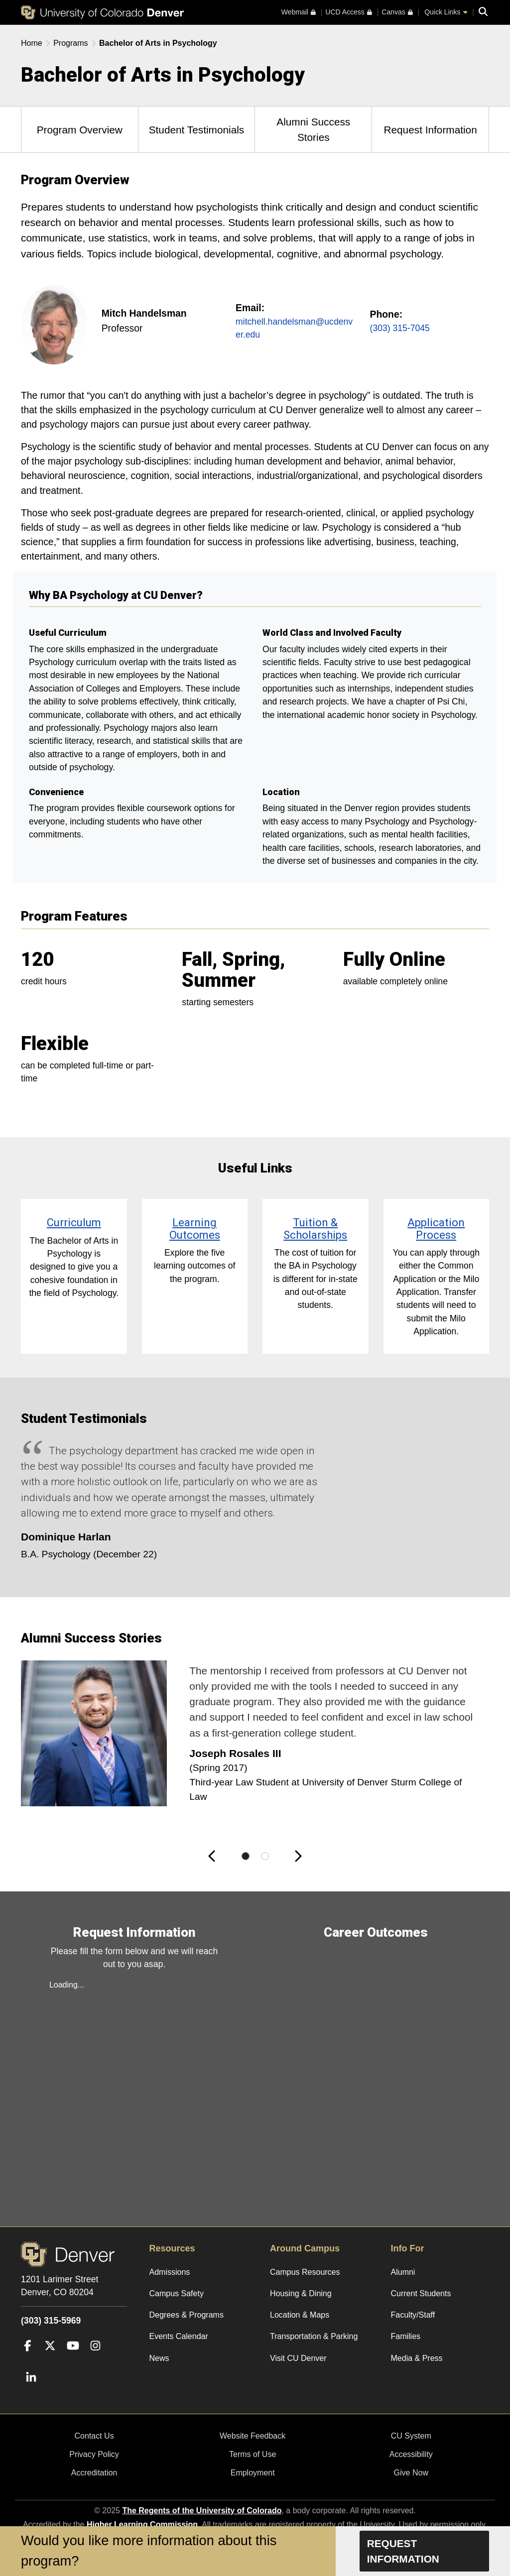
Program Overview (80, 129)
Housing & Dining (301, 2293)
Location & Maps (299, 2315)
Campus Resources (305, 2272)
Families (406, 2336)
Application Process (436, 1228)
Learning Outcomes (194, 1228)
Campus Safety (176, 2293)
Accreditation (94, 2472)
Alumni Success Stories (313, 129)
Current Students (421, 2293)
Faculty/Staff (413, 2315)
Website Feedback (252, 2436)
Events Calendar (178, 2336)
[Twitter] (50, 2360)
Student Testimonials (197, 129)
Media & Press (417, 2358)
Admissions (169, 2272)
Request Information (430, 129)
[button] (215, 1856)
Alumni (403, 2272)
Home (31, 43)
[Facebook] (27, 2360)
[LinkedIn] (31, 2392)
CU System (411, 2436)
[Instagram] (95, 2360)
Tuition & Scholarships (315, 1228)
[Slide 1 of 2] (246, 1856)
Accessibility (411, 2454)
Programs (70, 43)
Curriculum (74, 1222)
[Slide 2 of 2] (265, 1856)
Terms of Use (252, 2454)
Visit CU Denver (298, 2358)
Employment (253, 2472)
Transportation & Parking (314, 2336)
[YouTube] (73, 2360)
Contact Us (94, 2436)
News (159, 2358)
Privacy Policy (94, 2454)
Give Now (411, 2472)
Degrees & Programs (186, 2315)
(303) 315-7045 (400, 328)
